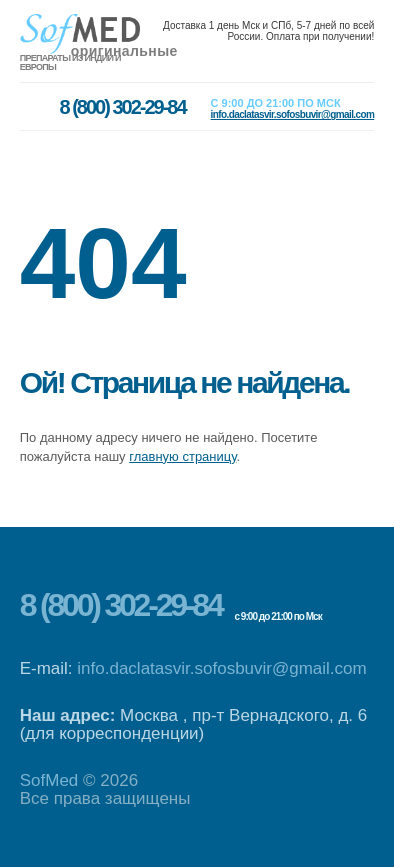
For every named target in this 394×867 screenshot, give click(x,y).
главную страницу (182, 456)
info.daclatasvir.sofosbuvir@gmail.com (221, 668)
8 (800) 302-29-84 (121, 605)
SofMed (49, 780)
